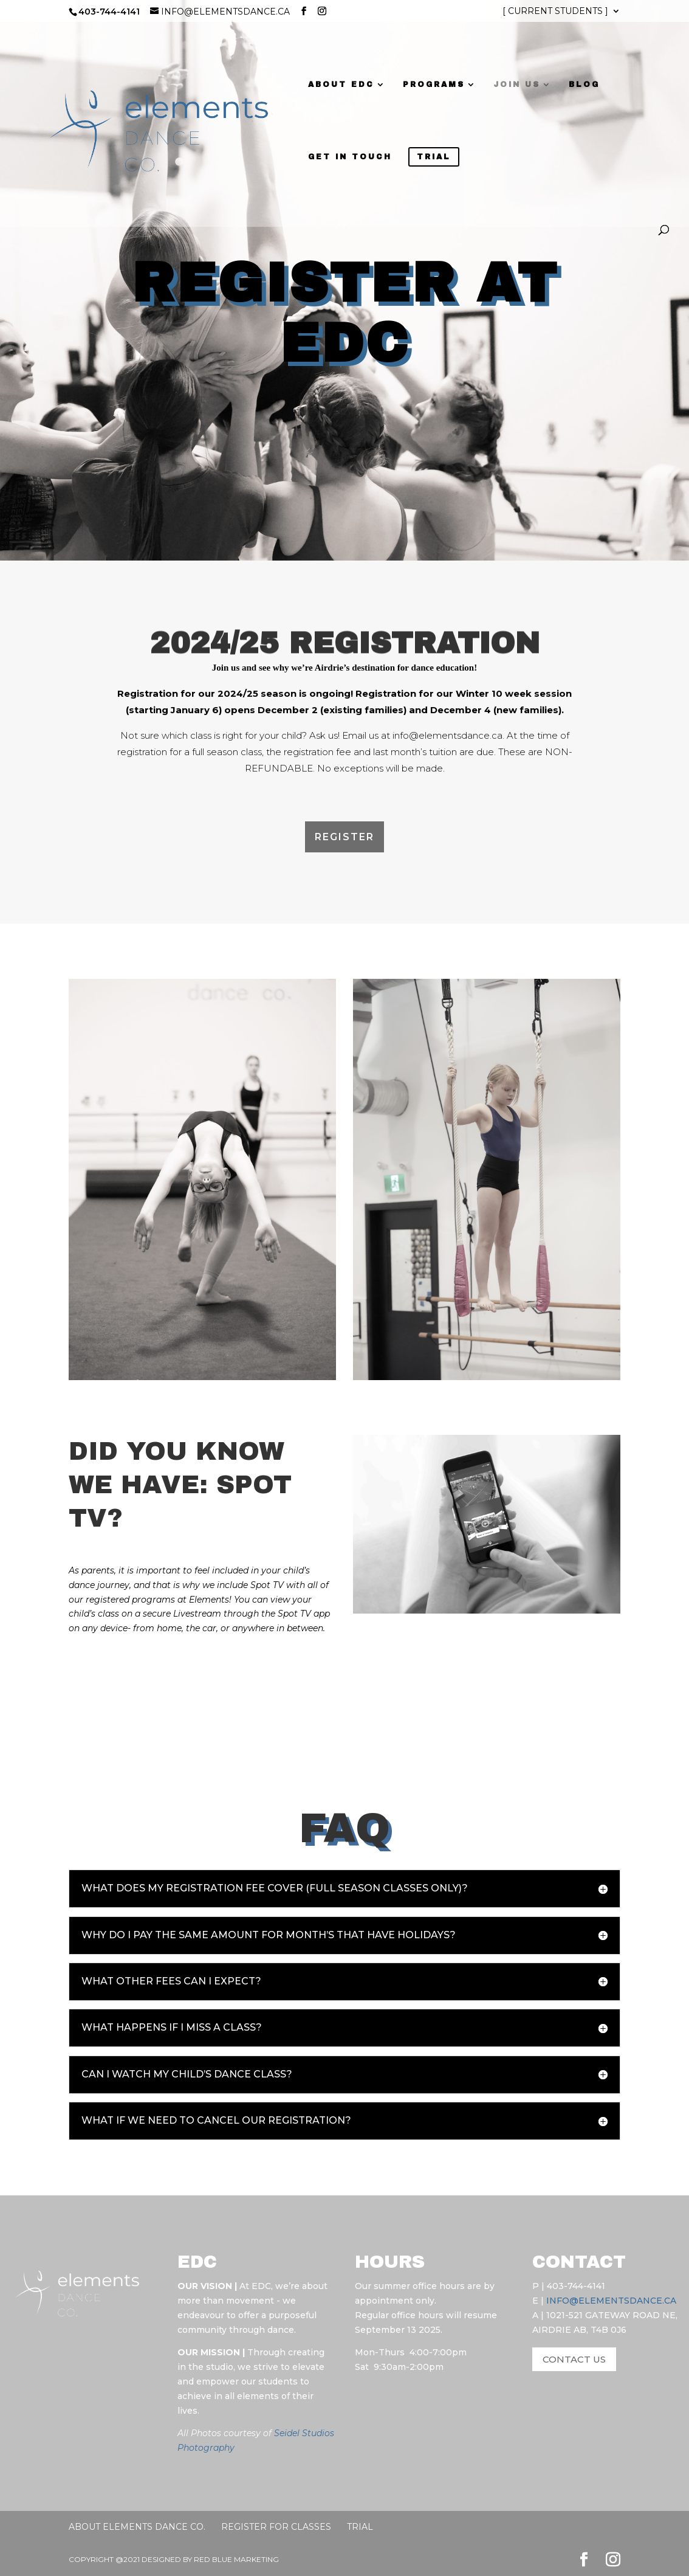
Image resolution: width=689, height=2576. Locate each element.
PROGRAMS (425, 84)
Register (344, 837)
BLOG (575, 84)
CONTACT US (574, 2359)
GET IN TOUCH (341, 157)
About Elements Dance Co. (137, 2526)
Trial (360, 2526)
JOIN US (507, 84)
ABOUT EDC (332, 84)
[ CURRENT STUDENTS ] (555, 11)
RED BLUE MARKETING (236, 2559)
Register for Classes (276, 2526)
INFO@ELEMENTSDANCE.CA (611, 2300)
